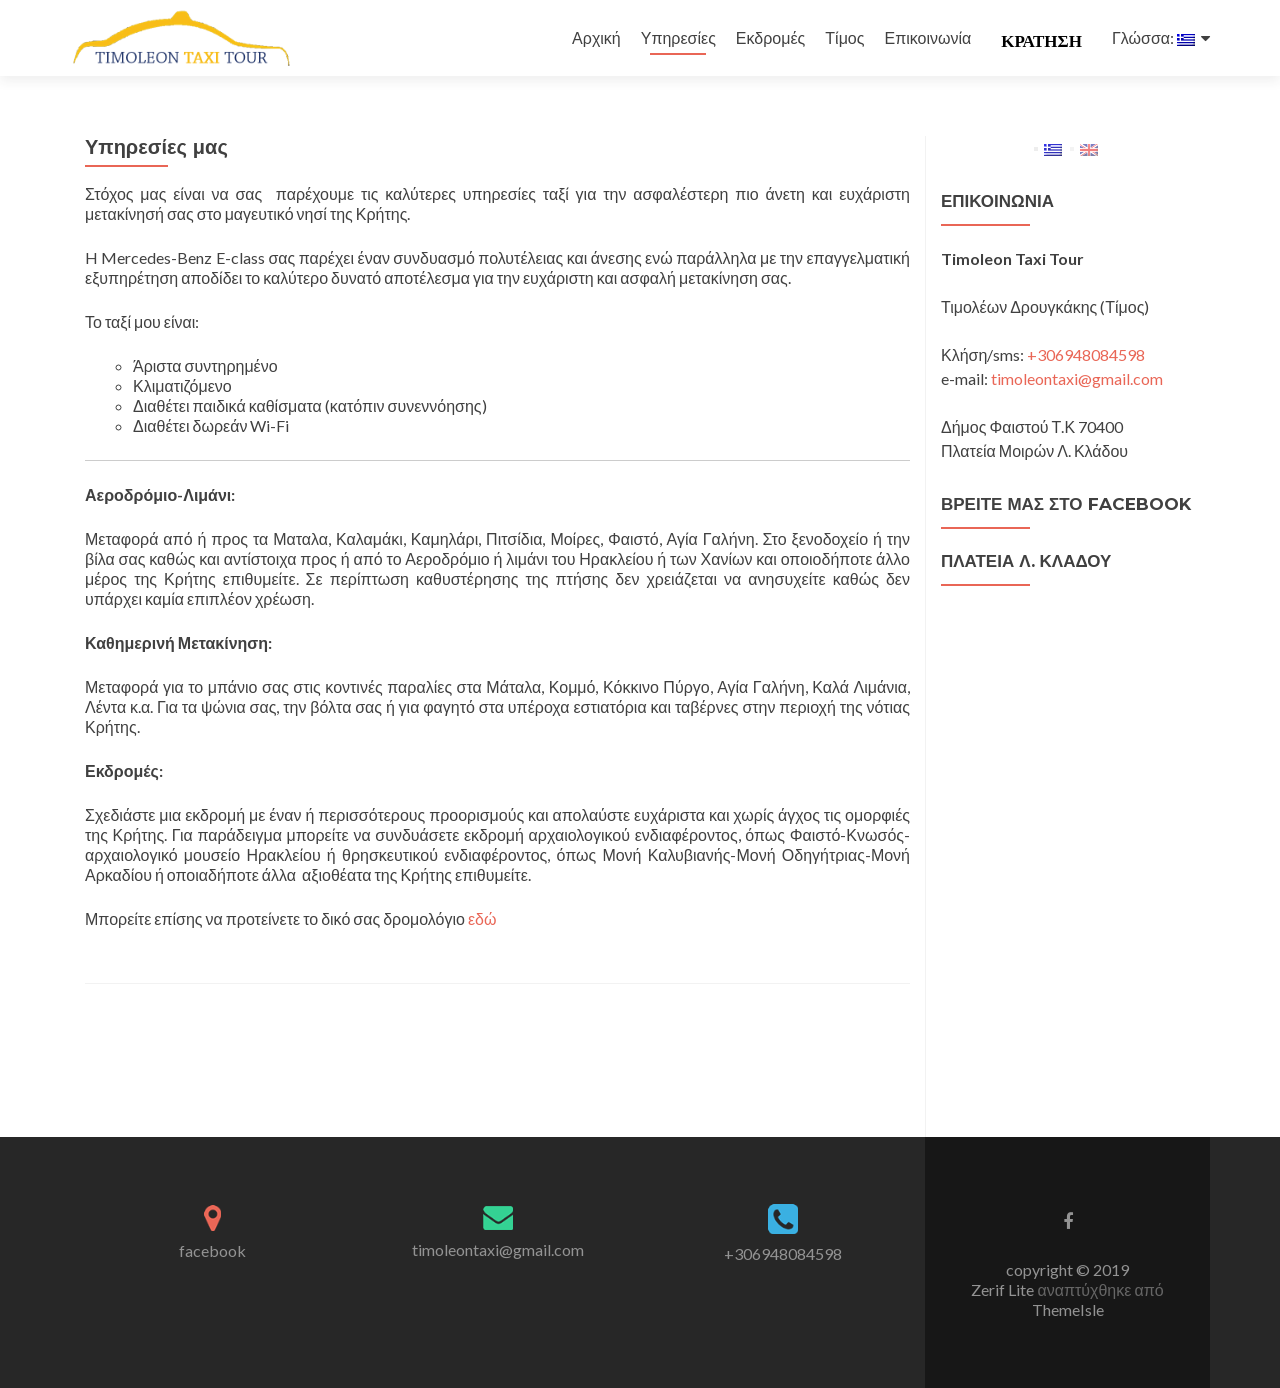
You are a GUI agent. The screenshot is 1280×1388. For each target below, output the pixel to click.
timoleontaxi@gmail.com (1077, 378)
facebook (212, 1250)
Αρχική (596, 37)
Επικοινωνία (927, 37)
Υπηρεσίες (678, 37)
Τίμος (844, 37)
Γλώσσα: (1153, 37)
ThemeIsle (1068, 1309)
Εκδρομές (770, 37)
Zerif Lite (1004, 1289)
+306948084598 (1086, 354)
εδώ (482, 918)
